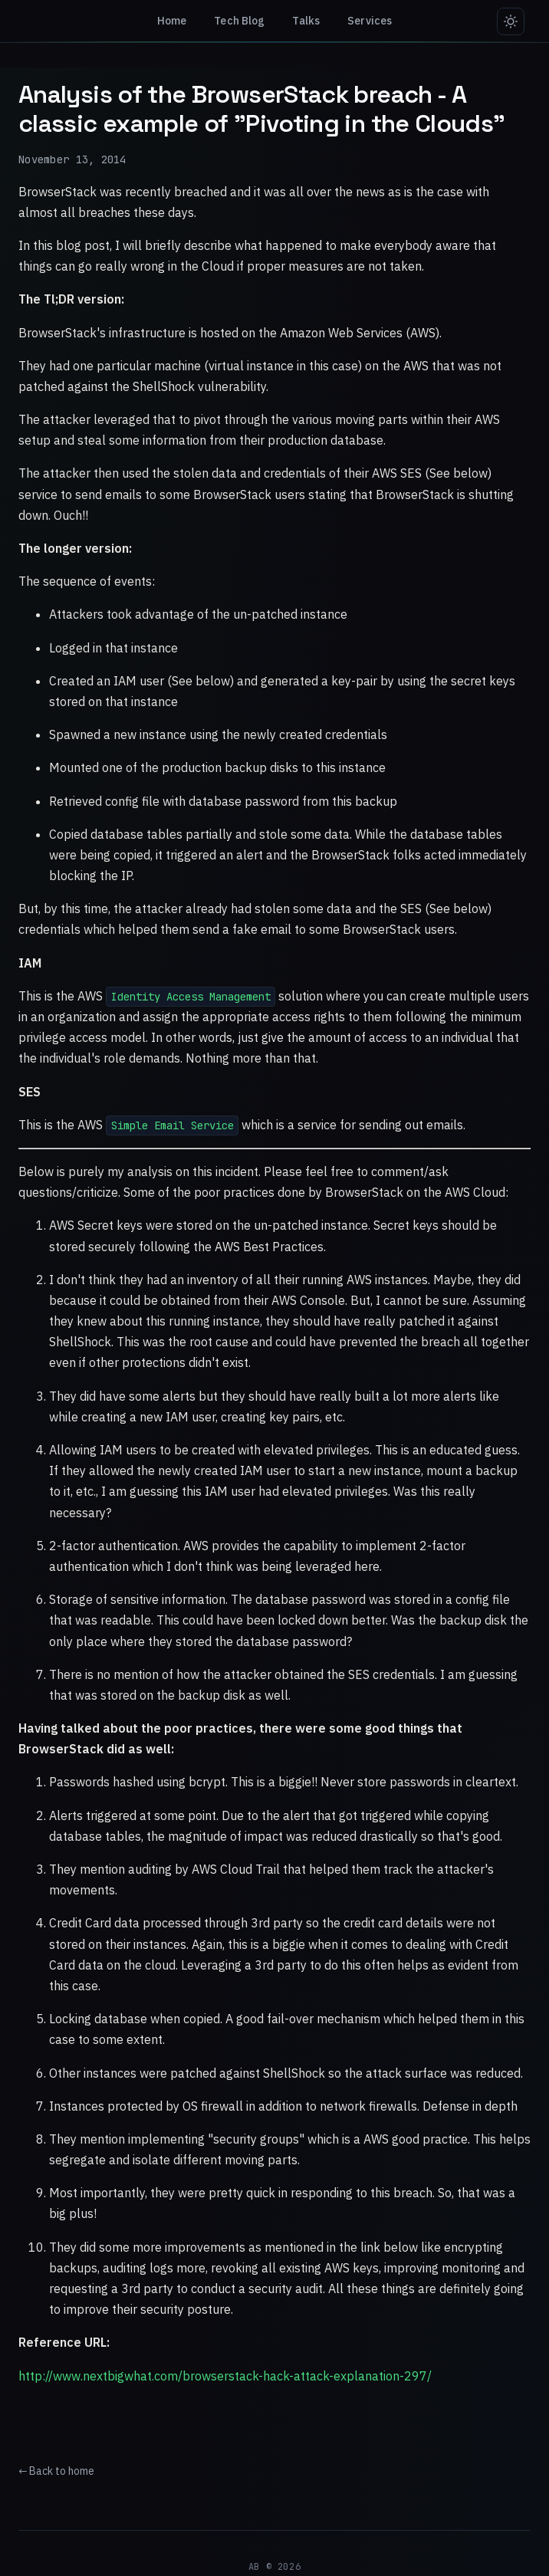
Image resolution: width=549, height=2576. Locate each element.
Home (172, 21)
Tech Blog (239, 21)
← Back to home (56, 2471)
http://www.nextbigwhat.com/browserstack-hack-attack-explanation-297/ (225, 2376)
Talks (307, 21)
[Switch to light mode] (510, 21)
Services (369, 21)
